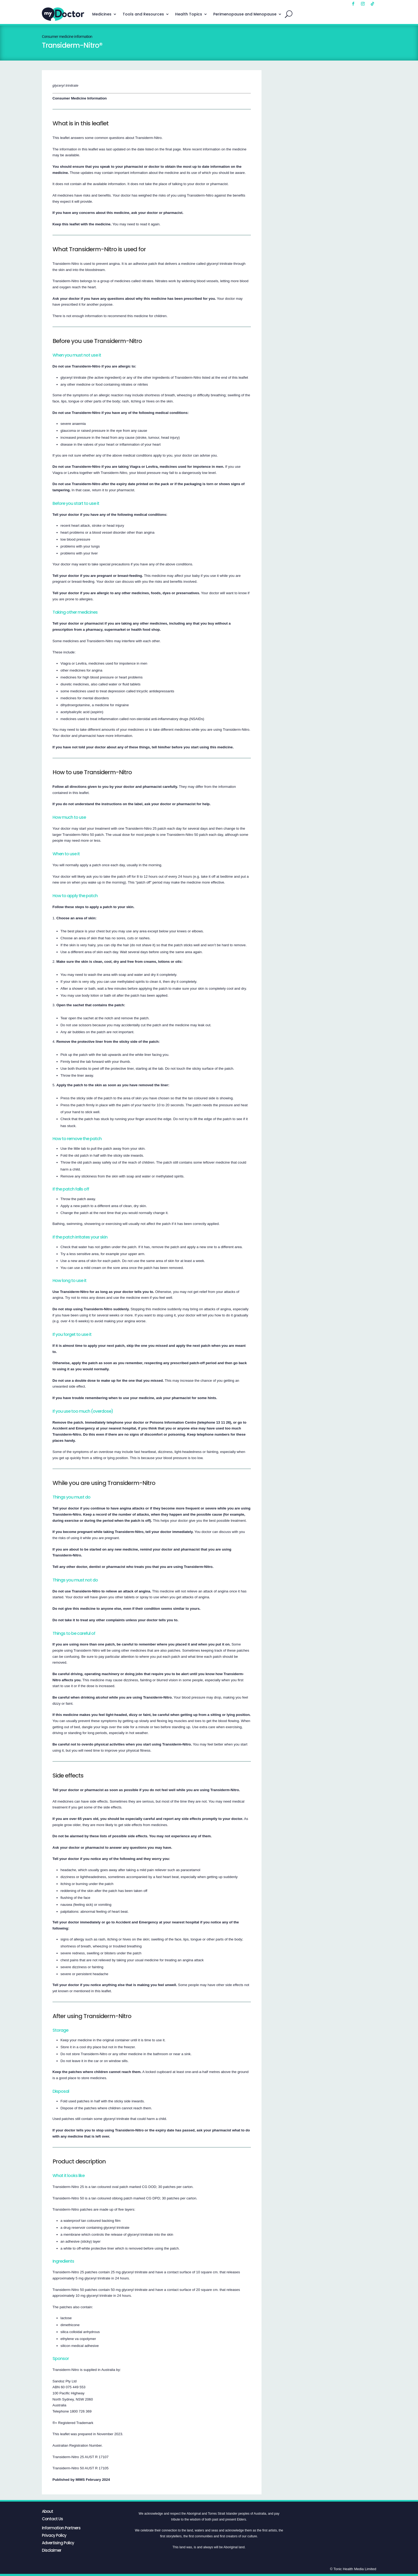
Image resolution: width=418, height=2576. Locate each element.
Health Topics (188, 14)
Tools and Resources (143, 14)
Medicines (101, 14)
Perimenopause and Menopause (244, 14)
